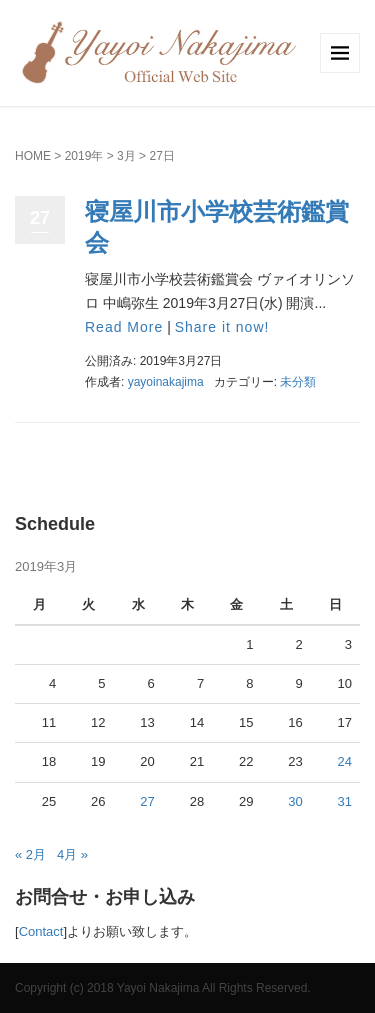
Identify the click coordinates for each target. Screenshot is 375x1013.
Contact (41, 931)
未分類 (298, 382)
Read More (124, 327)
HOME (33, 156)
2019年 (84, 156)
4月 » (72, 854)
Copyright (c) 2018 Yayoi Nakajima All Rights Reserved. (163, 988)
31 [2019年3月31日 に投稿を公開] (345, 801)
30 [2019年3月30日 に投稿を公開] (295, 801)
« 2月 (30, 854)
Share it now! (222, 327)
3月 (126, 156)
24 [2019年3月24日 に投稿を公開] (345, 761)
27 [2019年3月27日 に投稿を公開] (147, 801)
